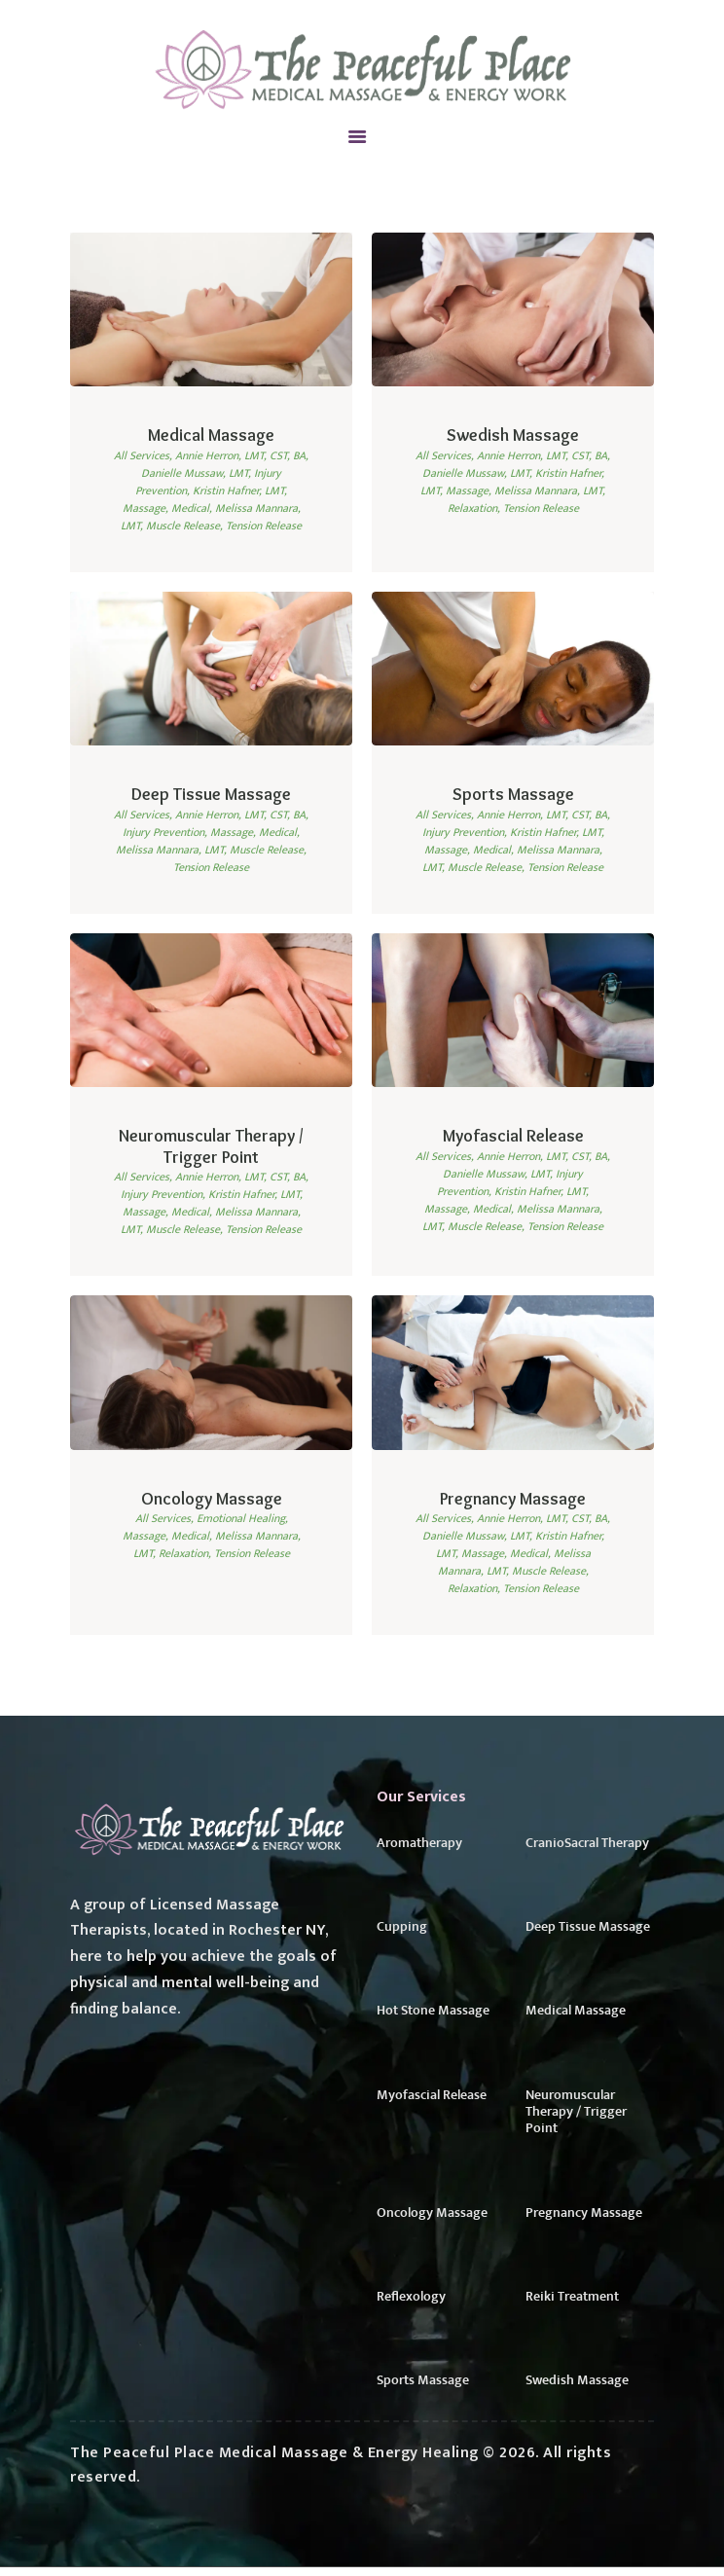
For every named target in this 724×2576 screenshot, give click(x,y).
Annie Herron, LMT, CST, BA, (241, 455)
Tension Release (264, 525)
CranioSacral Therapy (587, 1846)
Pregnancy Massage (513, 1499)
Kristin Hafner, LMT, (240, 490)
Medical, (193, 508)
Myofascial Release (513, 1136)
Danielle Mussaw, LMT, (197, 473)
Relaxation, (475, 508)
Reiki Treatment (572, 2304)
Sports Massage (513, 794)
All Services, (144, 455)
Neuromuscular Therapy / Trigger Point (211, 1147)
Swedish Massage (513, 435)
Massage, (147, 508)
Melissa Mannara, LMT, (549, 490)
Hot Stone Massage (433, 2015)
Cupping (402, 1931)
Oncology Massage (211, 1499)
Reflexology (411, 2304)
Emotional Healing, (242, 1520)
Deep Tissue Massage (211, 794)
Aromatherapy (419, 1846)
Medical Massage (211, 435)
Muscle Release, (186, 525)
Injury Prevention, (166, 832)
